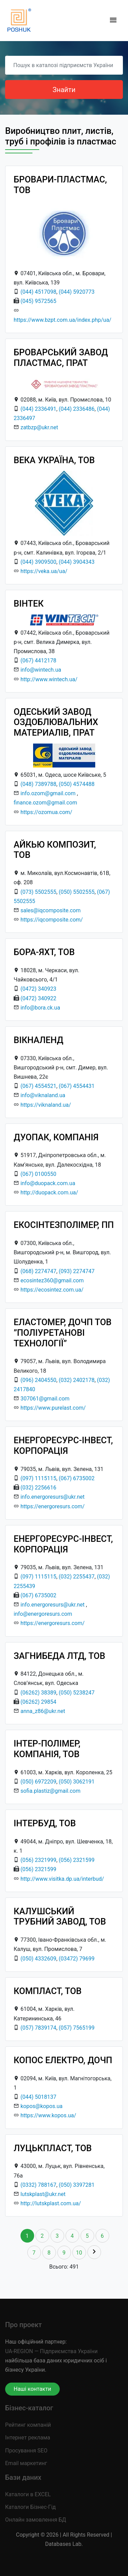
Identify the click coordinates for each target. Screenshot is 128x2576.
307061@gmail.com (45, 1398)
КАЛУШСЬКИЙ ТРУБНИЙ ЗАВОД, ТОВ (60, 1916)
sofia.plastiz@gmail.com (50, 1791)
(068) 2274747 (38, 1271)
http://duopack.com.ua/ (49, 1192)
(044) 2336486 (77, 409)
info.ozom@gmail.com (47, 793)
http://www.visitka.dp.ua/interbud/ (62, 1879)
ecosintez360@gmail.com (52, 1280)
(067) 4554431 (77, 1086)
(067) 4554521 (38, 1086)
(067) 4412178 (38, 660)
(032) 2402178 (77, 1380)
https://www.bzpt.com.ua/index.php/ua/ (62, 320)
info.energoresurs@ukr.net (52, 1497)
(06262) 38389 (38, 1692)
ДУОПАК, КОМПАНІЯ (56, 1137)
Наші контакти (32, 2389)
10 (79, 2252)
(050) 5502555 (77, 892)
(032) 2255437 (77, 1576)
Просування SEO (26, 2450)
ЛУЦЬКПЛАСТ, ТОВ (53, 2148)
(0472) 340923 (38, 989)
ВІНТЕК (29, 603)
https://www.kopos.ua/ (48, 2115)
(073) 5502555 (38, 892)
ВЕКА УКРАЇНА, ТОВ (54, 460)
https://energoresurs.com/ (52, 1506)
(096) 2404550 (38, 1380)
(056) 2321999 (38, 1860)
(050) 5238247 (77, 1692)
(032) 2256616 (38, 1487)
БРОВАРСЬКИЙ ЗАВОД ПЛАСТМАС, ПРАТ (61, 357)
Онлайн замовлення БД (35, 2519)
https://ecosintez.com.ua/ (52, 1289)
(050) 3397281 (77, 2185)
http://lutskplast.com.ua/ (50, 2203)
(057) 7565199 (77, 2028)
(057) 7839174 (38, 2028)
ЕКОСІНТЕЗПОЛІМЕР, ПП (64, 1225)
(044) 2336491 (38, 409)
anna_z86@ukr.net (42, 1711)
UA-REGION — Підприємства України (51, 2351)
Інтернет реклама (27, 2437)
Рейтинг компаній (28, 2425)
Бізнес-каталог (29, 2408)
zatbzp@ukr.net (39, 427)
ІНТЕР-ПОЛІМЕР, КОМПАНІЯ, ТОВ (47, 1748)
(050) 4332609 (38, 1958)
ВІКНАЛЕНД (38, 1040)
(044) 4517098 (38, 292)
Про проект (23, 2325)
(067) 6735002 (77, 1478)
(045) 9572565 (38, 301)
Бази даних (23, 2477)
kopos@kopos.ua (41, 2106)
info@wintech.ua (40, 670)
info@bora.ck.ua (40, 1007)
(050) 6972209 (38, 1781)
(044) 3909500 (38, 562)
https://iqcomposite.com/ (51, 919)
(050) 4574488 (77, 784)
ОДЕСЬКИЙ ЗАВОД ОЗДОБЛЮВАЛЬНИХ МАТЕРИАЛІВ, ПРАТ (56, 722)
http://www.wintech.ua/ (48, 679)
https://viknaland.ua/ (45, 1105)
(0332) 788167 (38, 2185)
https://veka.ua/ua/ (43, 571)
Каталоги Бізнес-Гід (30, 2507)
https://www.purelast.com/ (53, 1408)
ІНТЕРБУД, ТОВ (45, 1823)
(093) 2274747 (77, 1271)
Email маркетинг (26, 2463)
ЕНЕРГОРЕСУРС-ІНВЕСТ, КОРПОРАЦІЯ (63, 1445)
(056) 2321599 (77, 1860)
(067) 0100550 (38, 1174)
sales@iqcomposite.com (50, 910)
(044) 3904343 (77, 562)
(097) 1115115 (38, 1478)
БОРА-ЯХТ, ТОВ (44, 952)
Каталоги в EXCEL (28, 2494)
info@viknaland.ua (42, 1095)
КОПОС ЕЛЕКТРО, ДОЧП (63, 2060)
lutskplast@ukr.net (43, 2194)
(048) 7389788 (38, 784)
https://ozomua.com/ (46, 812)
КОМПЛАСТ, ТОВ (48, 1991)
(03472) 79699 (77, 1958)
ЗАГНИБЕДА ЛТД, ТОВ (59, 1656)
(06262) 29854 (38, 1702)
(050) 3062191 (77, 1781)
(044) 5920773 (77, 292)
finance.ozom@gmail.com (45, 802)
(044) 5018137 (38, 2097)
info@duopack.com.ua (47, 1183)
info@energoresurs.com (43, 1614)
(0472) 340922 (38, 998)
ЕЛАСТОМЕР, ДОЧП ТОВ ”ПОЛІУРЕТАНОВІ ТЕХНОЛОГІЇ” (63, 1332)
